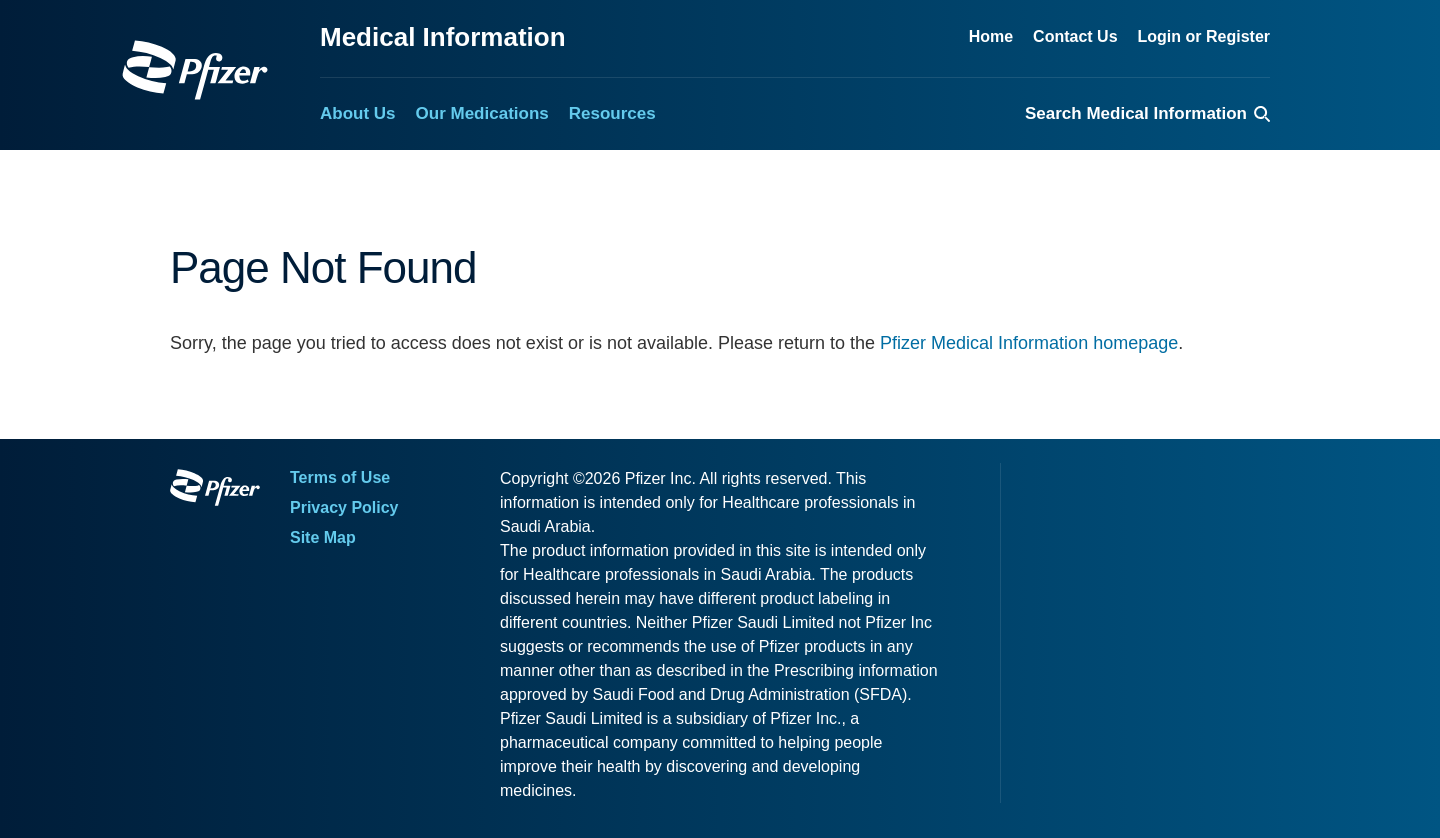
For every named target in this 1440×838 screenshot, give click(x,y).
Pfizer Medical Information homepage (1029, 343)
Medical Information (443, 37)
